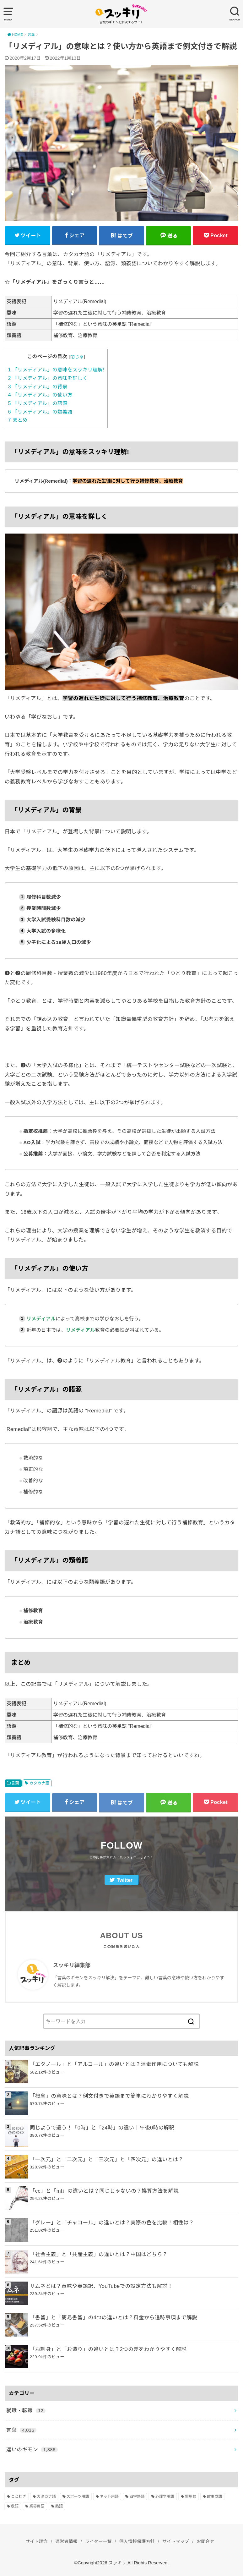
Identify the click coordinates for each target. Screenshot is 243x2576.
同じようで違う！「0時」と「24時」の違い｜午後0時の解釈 (102, 2128)
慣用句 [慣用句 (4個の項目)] (190, 2497)
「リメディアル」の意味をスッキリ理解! (56, 370)
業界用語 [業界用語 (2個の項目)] (36, 2506)
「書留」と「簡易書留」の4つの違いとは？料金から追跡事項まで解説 (113, 2318)
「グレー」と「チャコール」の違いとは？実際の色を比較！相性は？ (112, 2223)
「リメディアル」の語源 (38, 403)
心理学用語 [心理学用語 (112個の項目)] (164, 2497)
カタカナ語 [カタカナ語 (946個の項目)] (46, 2497)
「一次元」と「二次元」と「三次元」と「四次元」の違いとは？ (107, 2159)
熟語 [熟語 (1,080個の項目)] (59, 2506)
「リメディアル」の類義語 (40, 411)
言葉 (15, 1783)
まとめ (18, 420)
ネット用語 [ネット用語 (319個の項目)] (109, 2497)
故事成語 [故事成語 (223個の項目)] (214, 2497)
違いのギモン (32, 2450)
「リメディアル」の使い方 (40, 395)
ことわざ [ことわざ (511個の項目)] (18, 2497)
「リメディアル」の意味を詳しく (48, 378)
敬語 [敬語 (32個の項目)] (15, 2506)
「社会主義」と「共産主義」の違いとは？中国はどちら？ (99, 2254)
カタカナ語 (39, 1783)
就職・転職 (26, 2411)
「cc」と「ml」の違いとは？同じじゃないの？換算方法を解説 (104, 2191)
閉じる (77, 356)
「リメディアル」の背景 (38, 386)
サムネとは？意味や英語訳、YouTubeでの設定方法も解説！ (101, 2286)
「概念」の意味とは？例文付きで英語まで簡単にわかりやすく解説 (109, 2096)
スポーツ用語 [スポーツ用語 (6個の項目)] (78, 2497)
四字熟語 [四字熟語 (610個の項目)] (136, 2497)
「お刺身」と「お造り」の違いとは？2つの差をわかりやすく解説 (108, 2349)
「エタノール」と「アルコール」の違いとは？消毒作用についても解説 (114, 2064)
